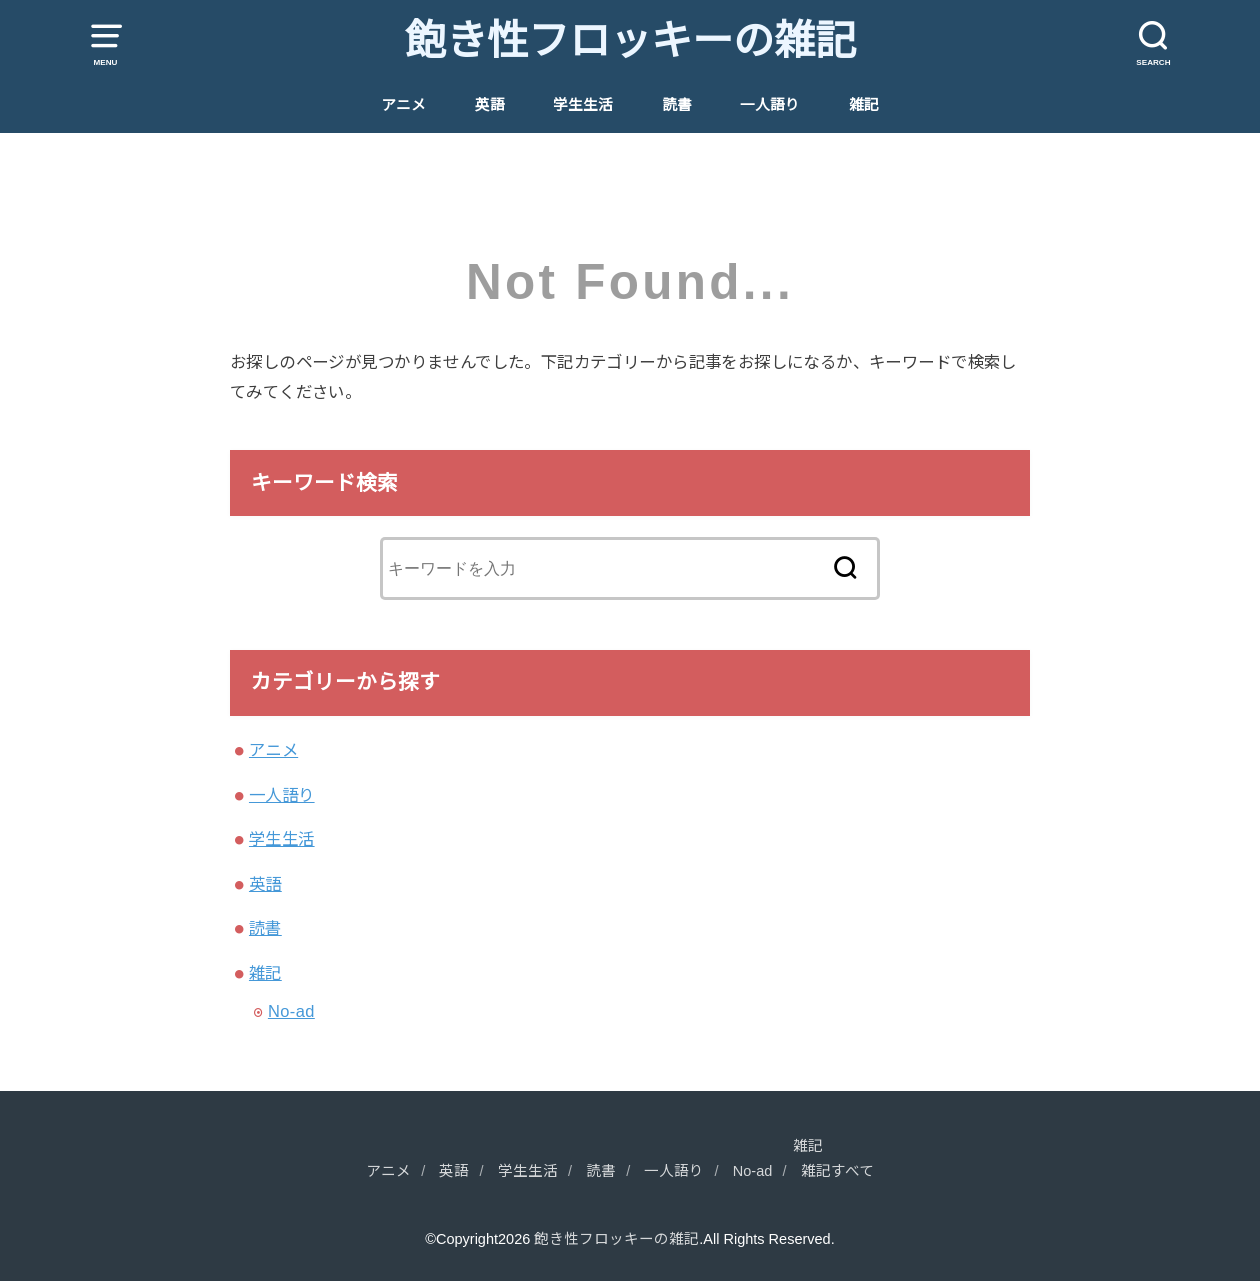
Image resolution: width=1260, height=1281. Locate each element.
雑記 (864, 105)
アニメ (403, 105)
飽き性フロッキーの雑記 (630, 41)
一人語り (770, 105)
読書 (677, 105)
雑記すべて (837, 1171)
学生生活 (583, 105)
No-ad (291, 1011)
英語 (490, 105)
